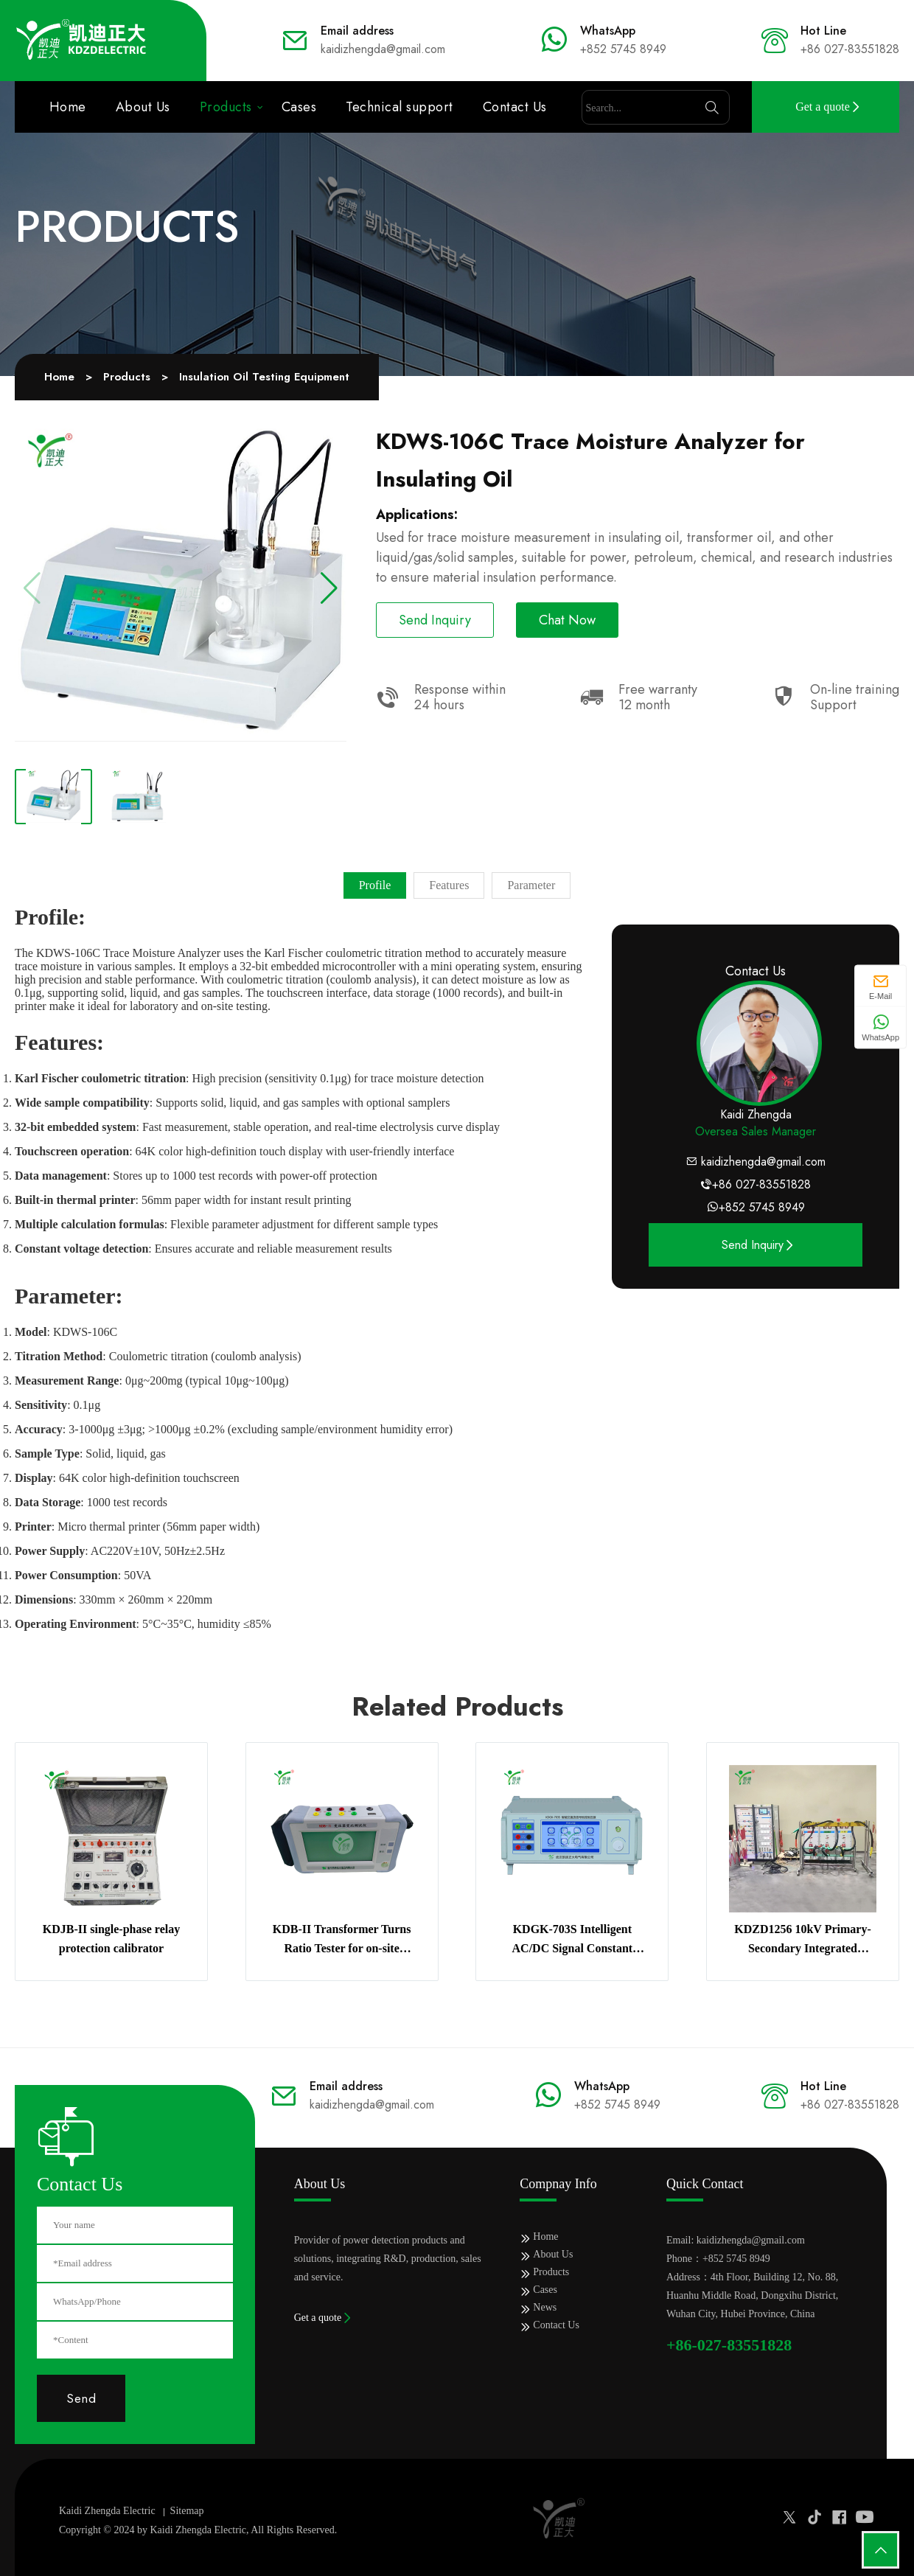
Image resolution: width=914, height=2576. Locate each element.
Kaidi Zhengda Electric (107, 2510)
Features (449, 885)
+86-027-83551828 (729, 2345)
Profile (375, 885)
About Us (143, 106)
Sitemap (187, 2510)
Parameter (531, 885)
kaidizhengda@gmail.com (763, 1161)
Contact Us (515, 106)
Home (67, 106)
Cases (299, 106)
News (545, 2307)
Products (226, 106)
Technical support (399, 106)
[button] (329, 588)
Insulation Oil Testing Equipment (264, 377)
